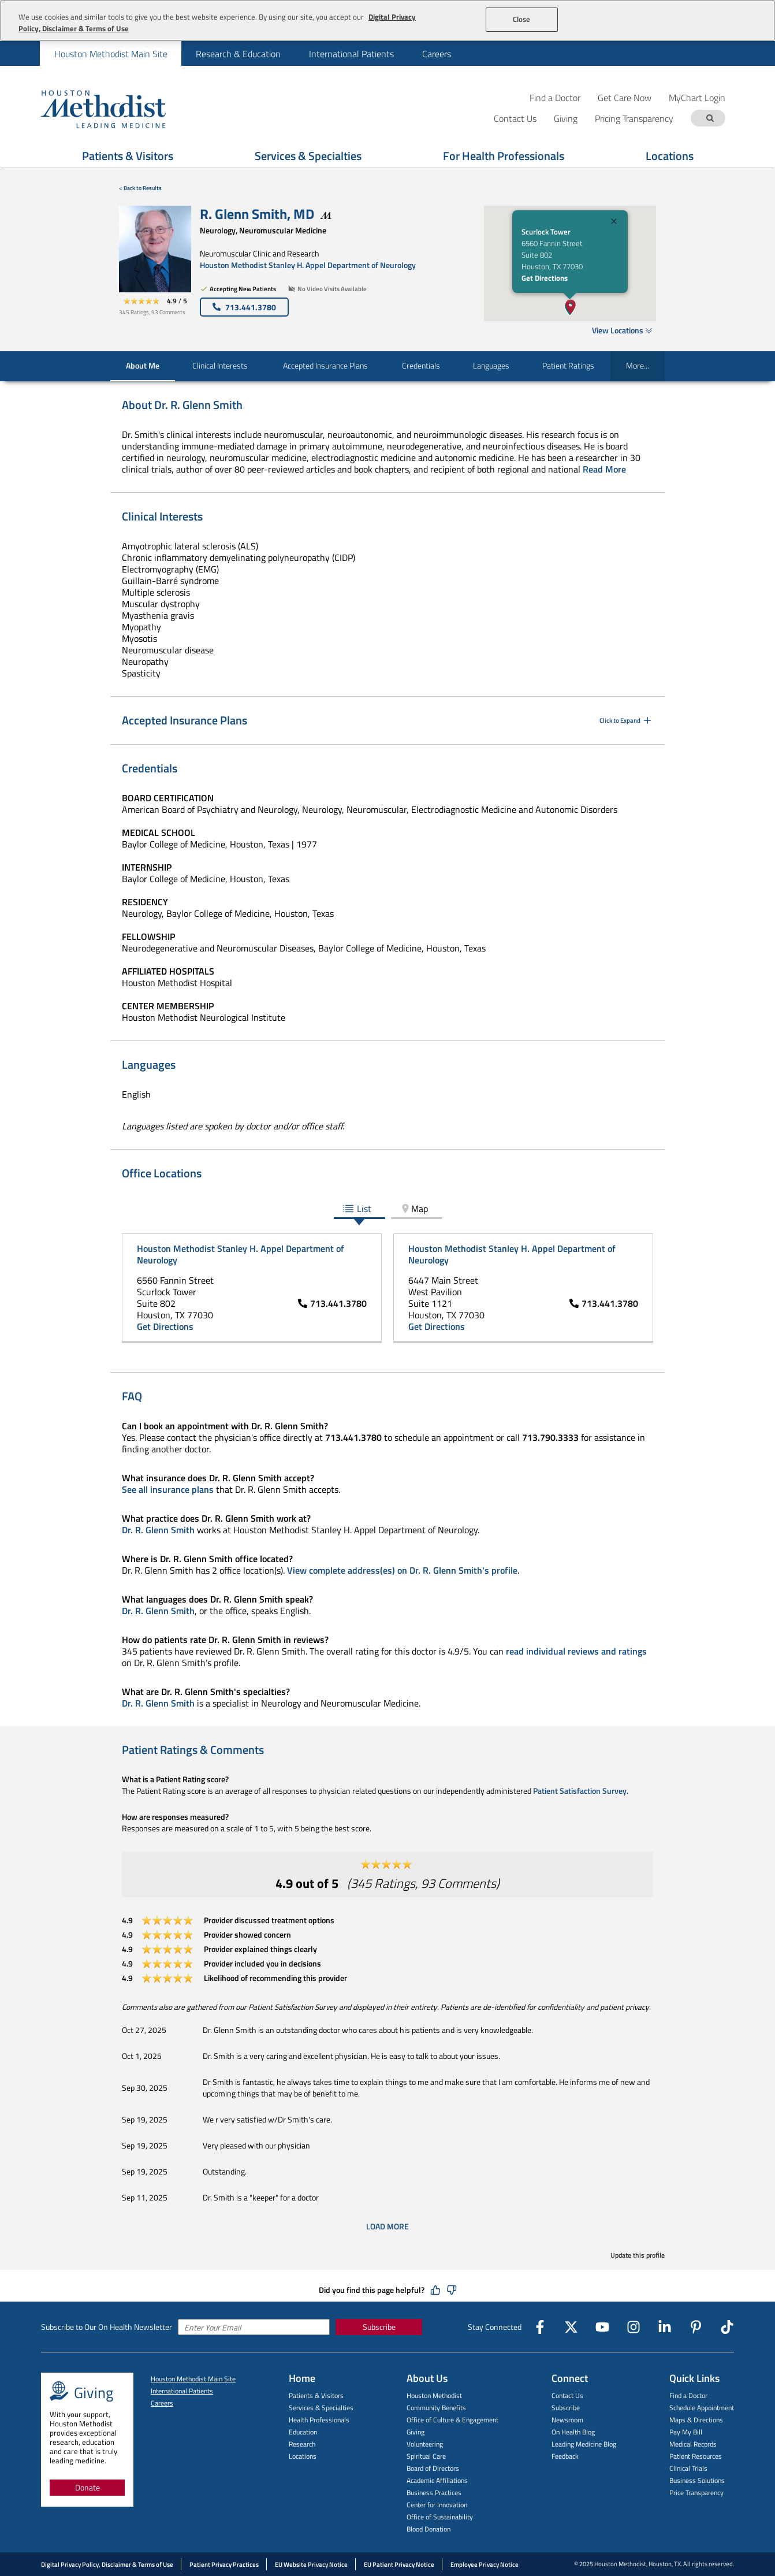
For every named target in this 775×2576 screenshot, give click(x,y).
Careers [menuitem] (436, 54)
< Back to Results (140, 188)
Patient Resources (695, 2456)
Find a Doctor (555, 97)
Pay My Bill (685, 2431)
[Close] (613, 223)
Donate (87, 2487)
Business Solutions (697, 2480)
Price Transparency (696, 2492)
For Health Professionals (503, 156)
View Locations (622, 330)
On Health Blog (573, 2431)
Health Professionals (319, 2419)
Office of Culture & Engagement (452, 2419)
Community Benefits (436, 2407)
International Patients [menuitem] (351, 54)
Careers (162, 2402)
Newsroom (567, 2419)
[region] (387, 20)
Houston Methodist (434, 2395)
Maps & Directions (696, 2419)
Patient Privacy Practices (224, 2564)
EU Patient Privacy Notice (399, 2564)
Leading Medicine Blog (584, 2444)
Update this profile (637, 2255)
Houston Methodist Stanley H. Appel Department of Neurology (308, 265)
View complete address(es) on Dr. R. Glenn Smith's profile (402, 1570)
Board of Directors (433, 2468)
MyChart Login (697, 97)
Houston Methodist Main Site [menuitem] (110, 54)
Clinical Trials (688, 2468)
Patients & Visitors (127, 156)
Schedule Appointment (701, 2407)
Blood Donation (428, 2528)
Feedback (565, 2456)
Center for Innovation (437, 2504)
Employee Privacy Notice (484, 2564)
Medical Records (693, 2444)
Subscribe (379, 2327)
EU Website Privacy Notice (311, 2564)
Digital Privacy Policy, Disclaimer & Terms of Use (107, 2564)
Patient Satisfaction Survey (580, 1791)
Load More (387, 2226)
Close (522, 19)
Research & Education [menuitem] (238, 54)
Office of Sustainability (440, 2516)
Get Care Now (624, 97)
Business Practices (434, 2492)
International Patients (182, 2390)
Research (302, 2444)
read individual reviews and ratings (576, 1651)
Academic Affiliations (437, 2480)
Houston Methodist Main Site (193, 2378)
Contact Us (567, 2395)
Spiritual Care (426, 2456)
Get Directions (544, 278)
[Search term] (709, 118)
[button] (570, 306)
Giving (415, 2431)
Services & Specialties (308, 156)
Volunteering (425, 2444)
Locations (670, 156)
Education (303, 2431)
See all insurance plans (168, 1489)
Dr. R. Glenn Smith (158, 1530)
